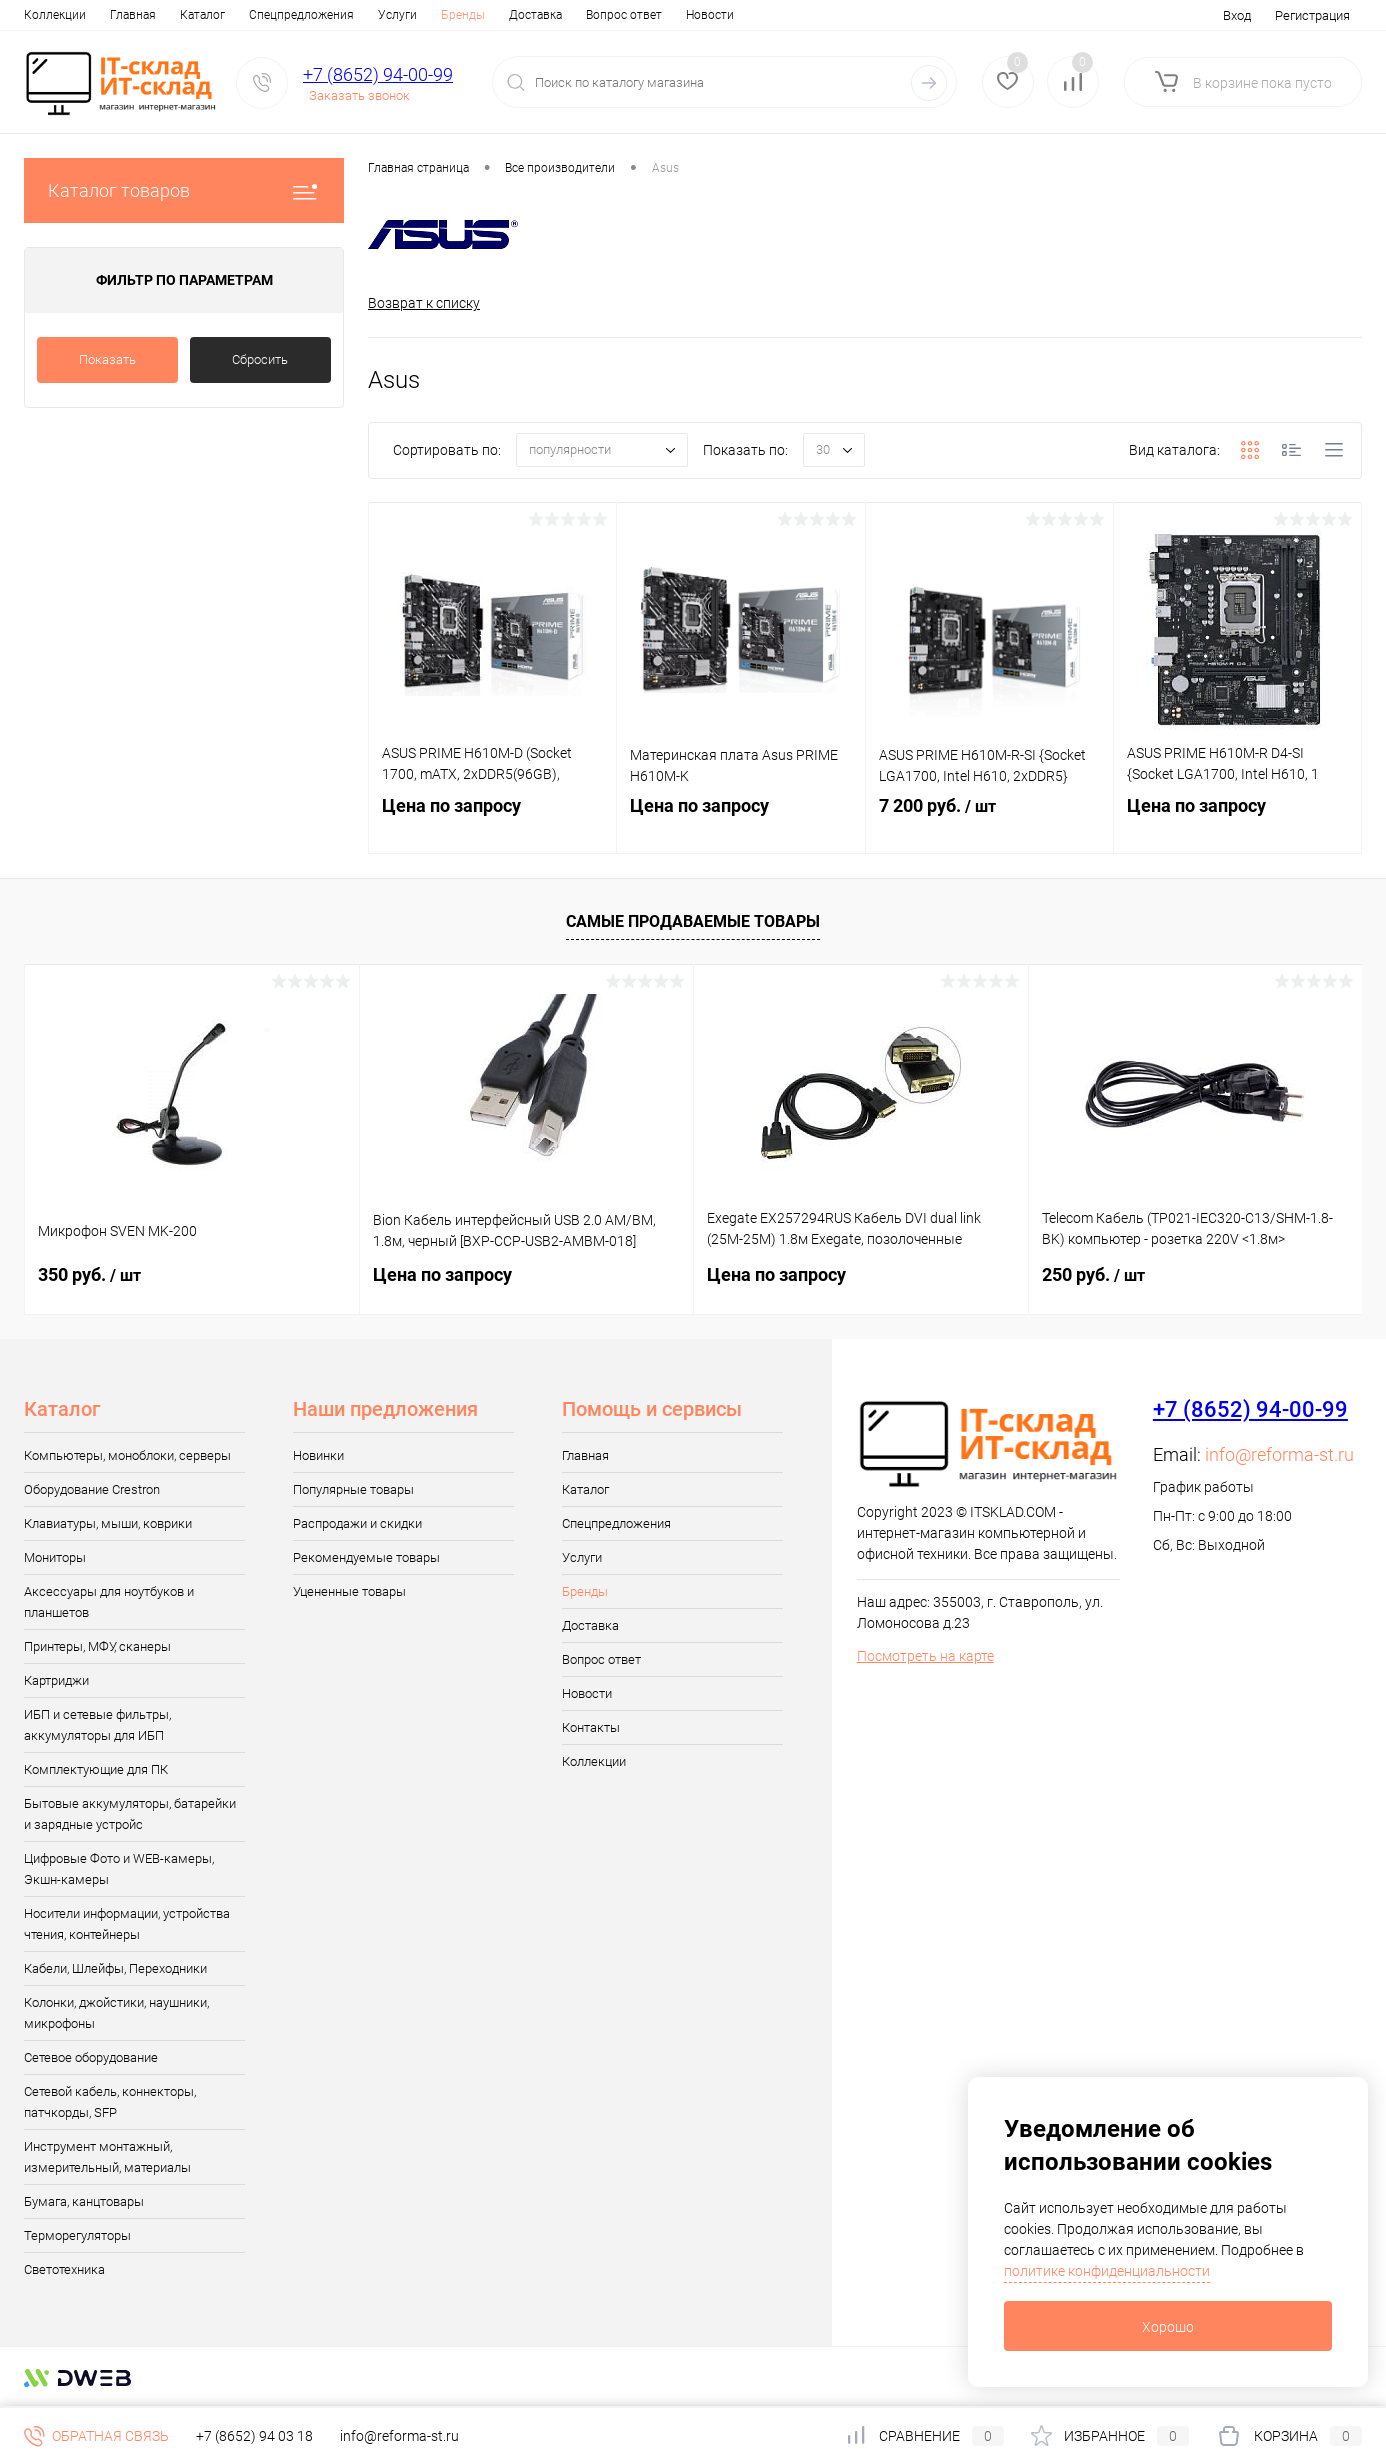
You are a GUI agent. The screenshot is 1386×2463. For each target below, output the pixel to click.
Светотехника (64, 2270)
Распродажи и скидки (357, 1524)
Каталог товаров (184, 190)
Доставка (449, 15)
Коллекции (594, 1762)
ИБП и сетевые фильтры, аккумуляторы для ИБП (97, 1726)
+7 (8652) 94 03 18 (254, 2436)
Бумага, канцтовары (84, 2202)
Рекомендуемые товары (366, 1558)
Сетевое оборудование (91, 2058)
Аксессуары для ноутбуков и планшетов (109, 1603)
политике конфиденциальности (1107, 2271)
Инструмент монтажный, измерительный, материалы (107, 2158)
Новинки (318, 1456)
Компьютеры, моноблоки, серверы (127, 1456)
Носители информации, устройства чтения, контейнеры (127, 1925)
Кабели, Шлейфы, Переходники (115, 1969)
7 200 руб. (989, 826)
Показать (107, 359)
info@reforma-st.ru (1279, 1455)
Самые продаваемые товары (693, 923)
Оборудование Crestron (92, 1490)
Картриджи (56, 1681)
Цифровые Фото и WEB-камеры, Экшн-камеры (119, 1870)
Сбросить (260, 359)
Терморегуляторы (77, 2236)
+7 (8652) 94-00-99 (378, 74)
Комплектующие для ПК (96, 1770)
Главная (47, 15)
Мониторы (55, 1558)
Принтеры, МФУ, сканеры (97, 1647)
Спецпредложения (215, 15)
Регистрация (1312, 15)
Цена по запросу (492, 825)
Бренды (377, 15)
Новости (624, 15)
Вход (1237, 15)
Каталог (116, 15)
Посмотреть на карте (925, 1657)
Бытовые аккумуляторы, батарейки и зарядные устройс (130, 1815)
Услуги (311, 15)
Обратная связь (96, 2436)
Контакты (699, 15)
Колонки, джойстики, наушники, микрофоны (116, 2014)
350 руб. (89, 1275)
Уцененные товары (349, 1592)
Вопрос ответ (538, 15)
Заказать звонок (359, 95)
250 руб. (1093, 1275)
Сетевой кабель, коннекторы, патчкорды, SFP (110, 2103)
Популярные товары (353, 1490)
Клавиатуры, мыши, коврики (108, 1524)
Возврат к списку (424, 303)
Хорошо (1168, 2327)
